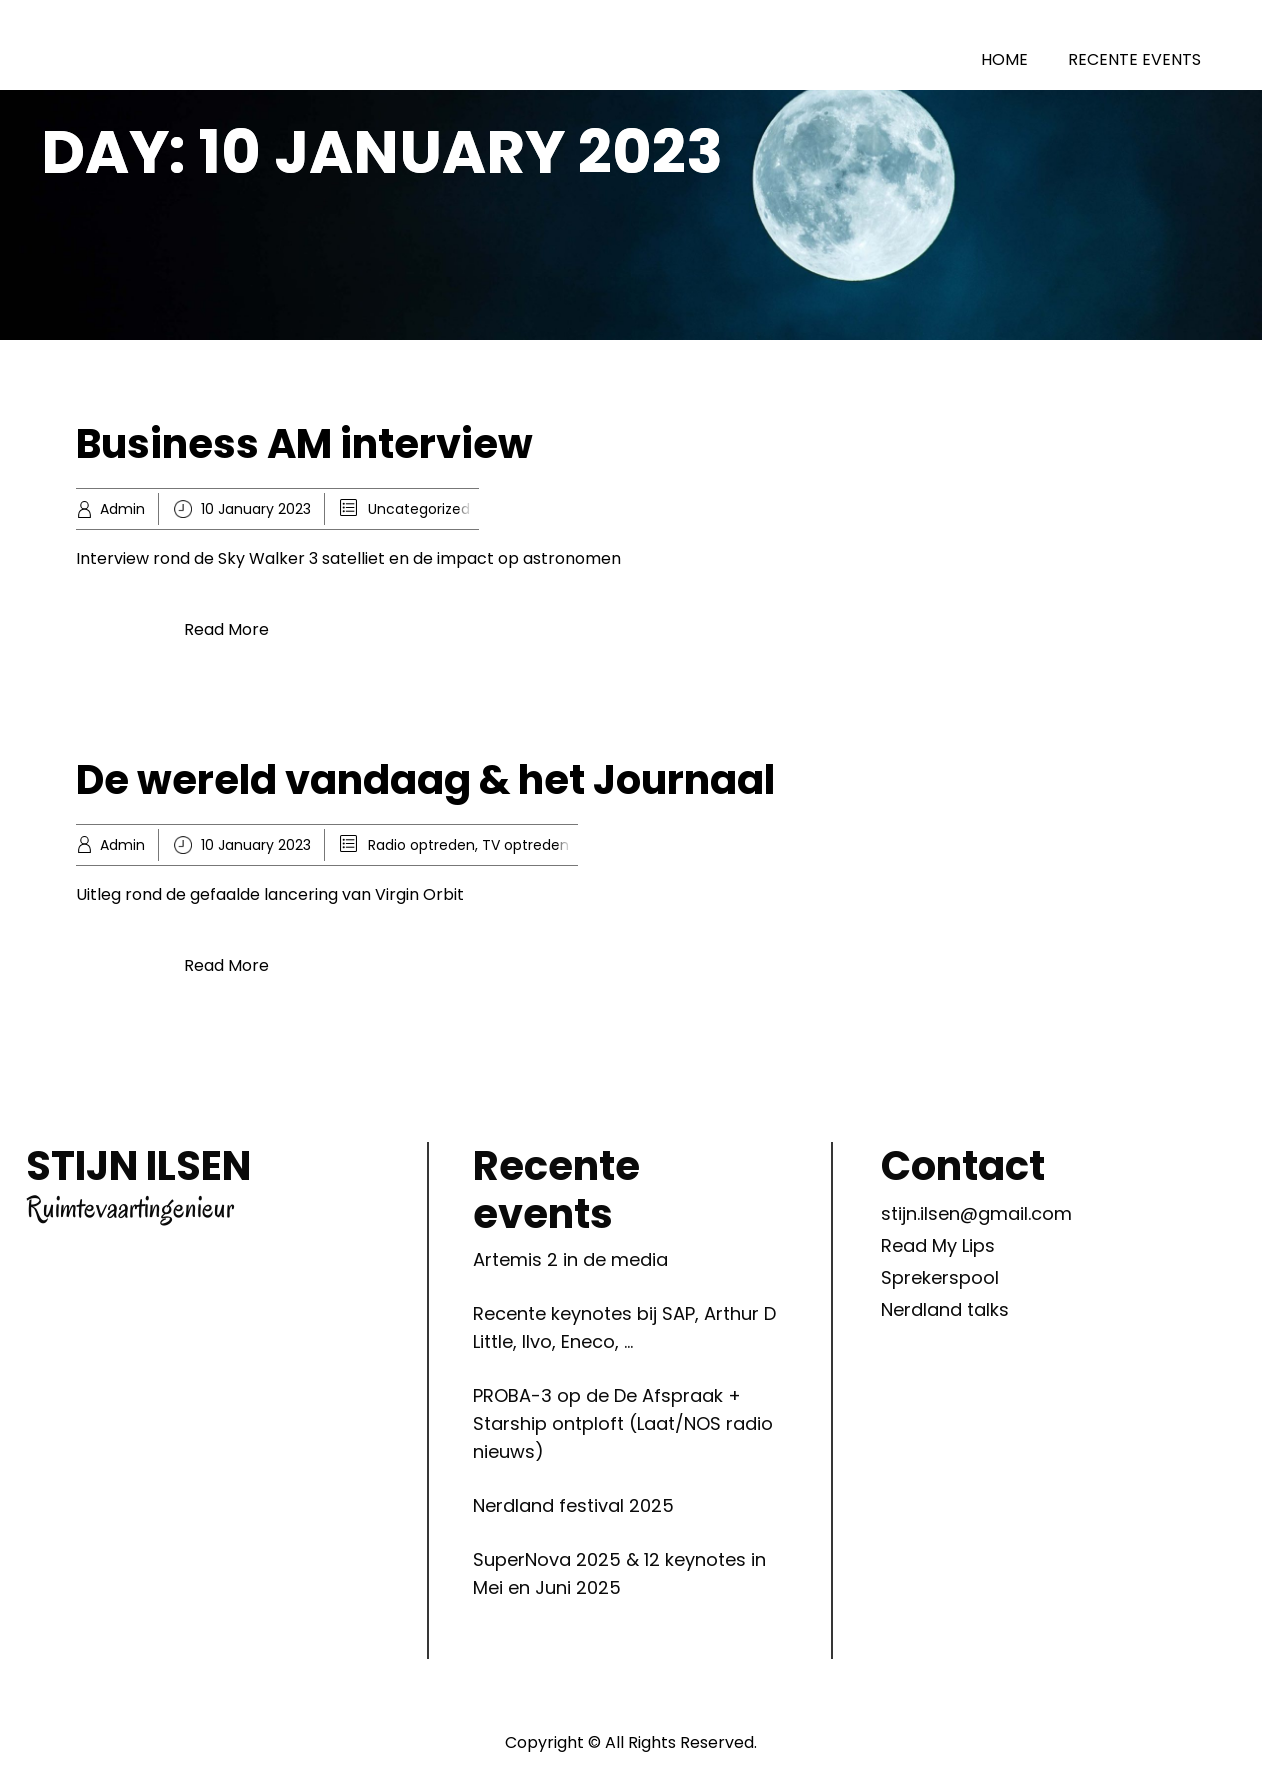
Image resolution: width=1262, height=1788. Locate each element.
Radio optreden (421, 845)
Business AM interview (304, 444)
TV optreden (525, 845)
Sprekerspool (940, 1277)
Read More (226, 629)
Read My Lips (938, 1245)
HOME (1004, 59)
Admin (122, 509)
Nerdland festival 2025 (573, 1505)
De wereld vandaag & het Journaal (425, 780)
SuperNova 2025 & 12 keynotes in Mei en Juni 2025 (619, 1573)
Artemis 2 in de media (570, 1259)
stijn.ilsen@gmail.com (976, 1213)
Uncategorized (419, 509)
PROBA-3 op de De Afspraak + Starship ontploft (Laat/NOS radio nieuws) (623, 1423)
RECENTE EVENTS (1134, 59)
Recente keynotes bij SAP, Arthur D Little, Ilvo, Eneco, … (624, 1327)
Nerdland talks (945, 1309)
